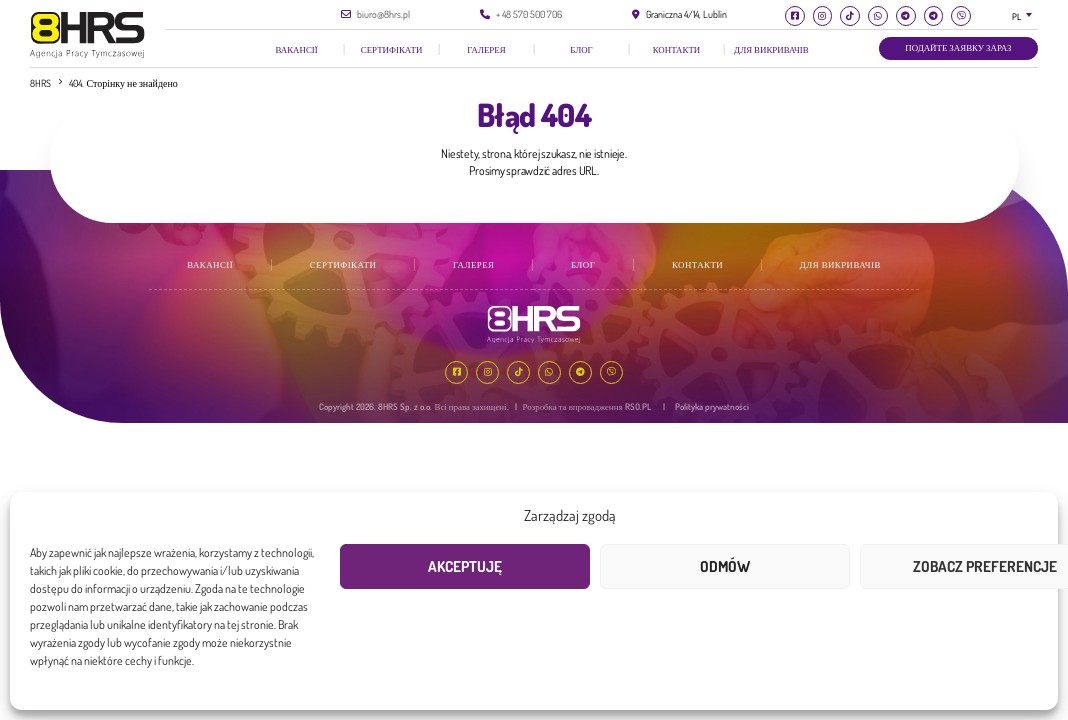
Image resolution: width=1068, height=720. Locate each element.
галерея (486, 49)
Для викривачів (771, 49)
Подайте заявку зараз (958, 47)
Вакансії (296, 49)
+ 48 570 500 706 (529, 14)
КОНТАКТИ (677, 49)
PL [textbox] (1016, 16)
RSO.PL (638, 406)
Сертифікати (392, 49)
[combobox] (1026, 16)
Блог (581, 49)
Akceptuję (465, 566)
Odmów (725, 566)
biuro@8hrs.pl (383, 14)
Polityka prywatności (712, 406)
